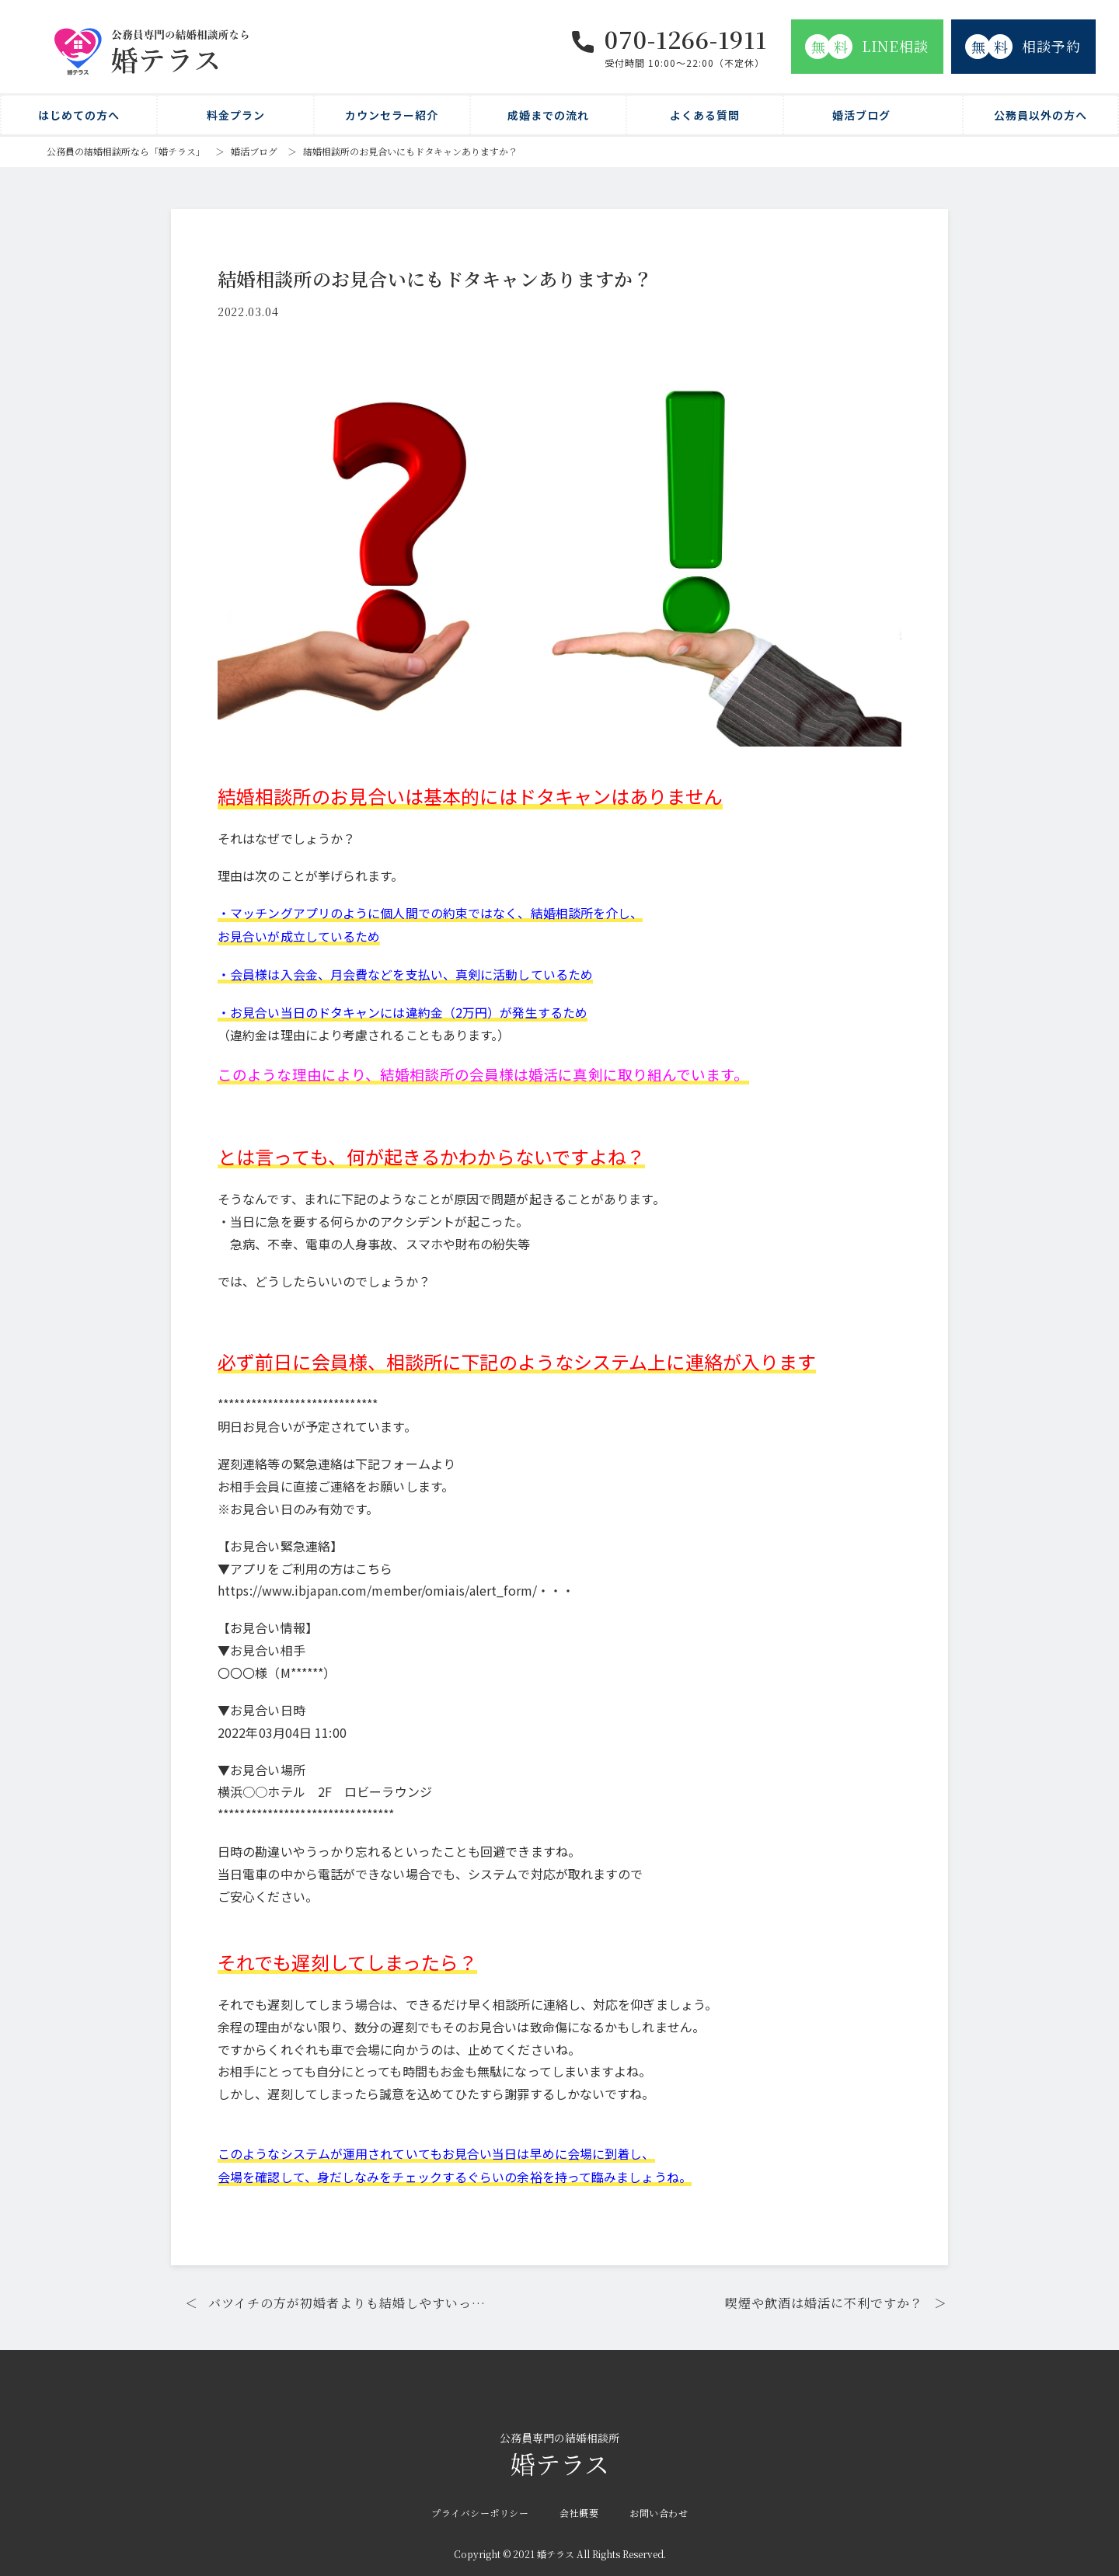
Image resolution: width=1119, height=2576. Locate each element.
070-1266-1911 (686, 39)
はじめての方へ (79, 115)
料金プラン (236, 115)
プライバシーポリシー (479, 2508)
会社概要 (579, 2508)
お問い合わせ (658, 2508)
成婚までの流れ (548, 115)
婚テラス (559, 2452)
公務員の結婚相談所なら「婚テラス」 (126, 151)
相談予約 (1023, 46)
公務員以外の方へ (1040, 115)
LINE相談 (867, 46)
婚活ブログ (861, 115)
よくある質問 (705, 115)
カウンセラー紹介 (391, 115)
